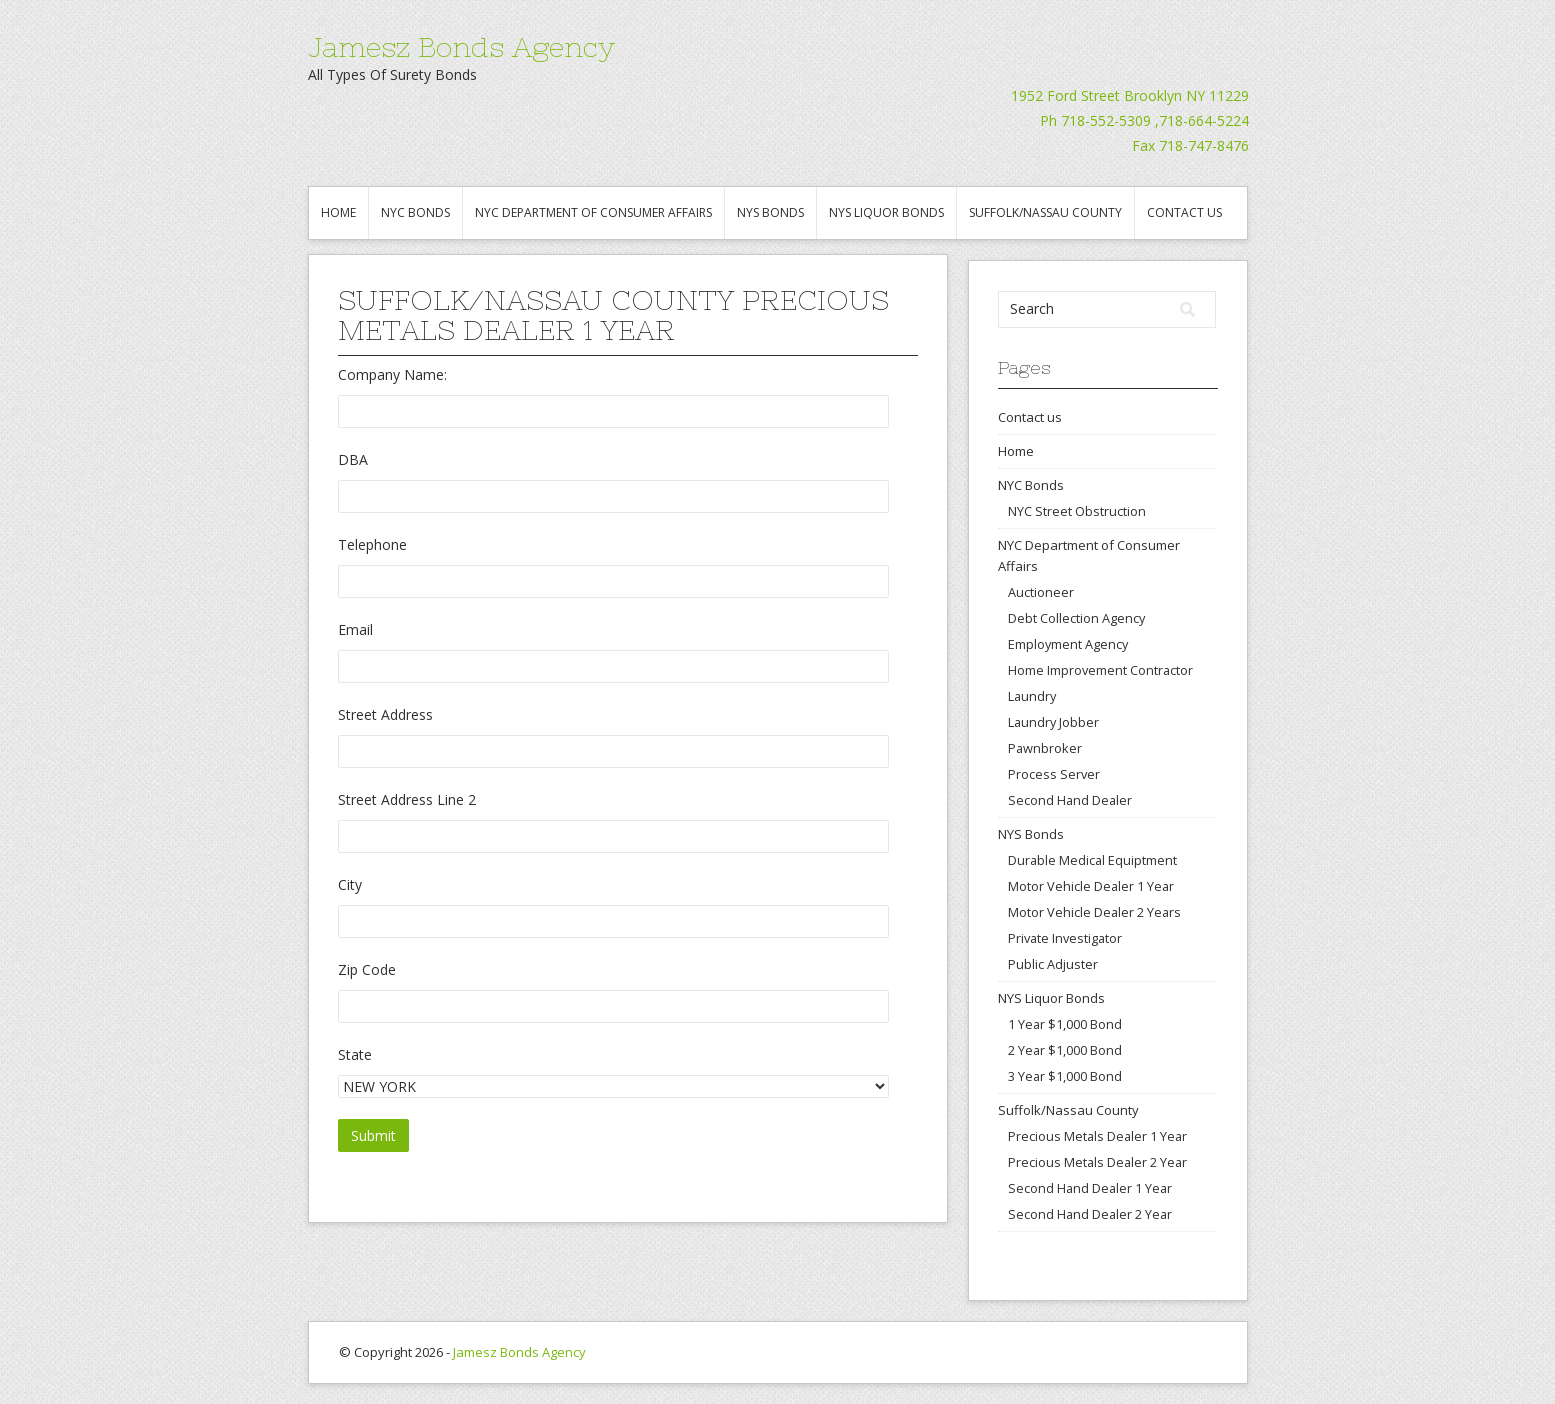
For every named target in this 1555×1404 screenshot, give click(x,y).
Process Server (1054, 774)
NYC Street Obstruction (1077, 511)
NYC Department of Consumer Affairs (593, 212)
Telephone (372, 544)
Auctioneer (1041, 592)
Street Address (385, 714)
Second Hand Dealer (1070, 800)
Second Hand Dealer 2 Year (1090, 1214)
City (350, 884)
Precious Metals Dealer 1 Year (1097, 1136)
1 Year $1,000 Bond (1065, 1024)
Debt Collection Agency (1076, 618)
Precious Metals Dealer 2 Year (1097, 1162)
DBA (353, 459)
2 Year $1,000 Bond (1065, 1050)
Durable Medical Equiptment (1092, 860)
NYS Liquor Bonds (886, 212)
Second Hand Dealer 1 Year (1090, 1188)
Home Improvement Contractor (1100, 670)
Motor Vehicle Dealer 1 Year (1091, 886)
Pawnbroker (1045, 748)
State (355, 1054)
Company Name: (392, 374)
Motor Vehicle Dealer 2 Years (1094, 912)
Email (355, 629)
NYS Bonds (770, 212)
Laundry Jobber (1053, 722)
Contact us (1184, 212)
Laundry (1032, 696)
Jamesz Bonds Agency (461, 47)
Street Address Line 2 (407, 799)
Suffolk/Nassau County (1045, 212)
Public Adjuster (1053, 964)
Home (338, 212)
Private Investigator (1065, 938)
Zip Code (367, 969)
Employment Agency (1068, 644)
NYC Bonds (415, 212)
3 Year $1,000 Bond (1065, 1076)
